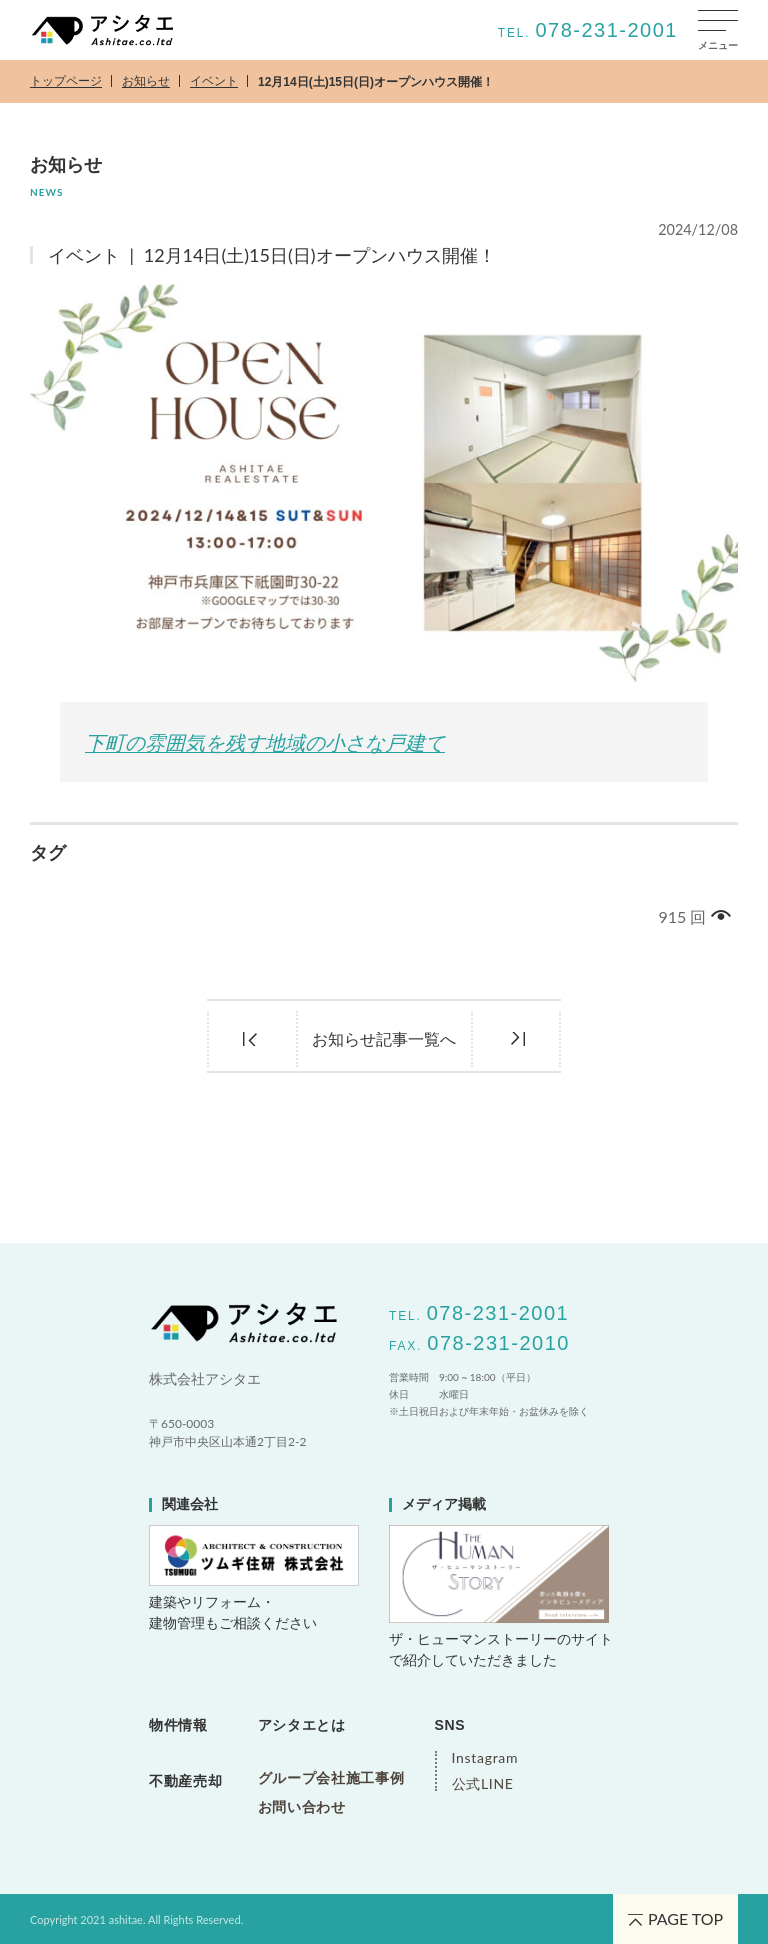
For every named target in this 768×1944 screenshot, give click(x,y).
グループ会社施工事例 (331, 1778)
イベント (214, 81)
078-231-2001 (606, 30)
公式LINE (483, 1784)
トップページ (66, 81)
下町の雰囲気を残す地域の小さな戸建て (265, 742)
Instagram (483, 1758)
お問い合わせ (302, 1807)
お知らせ (146, 81)
